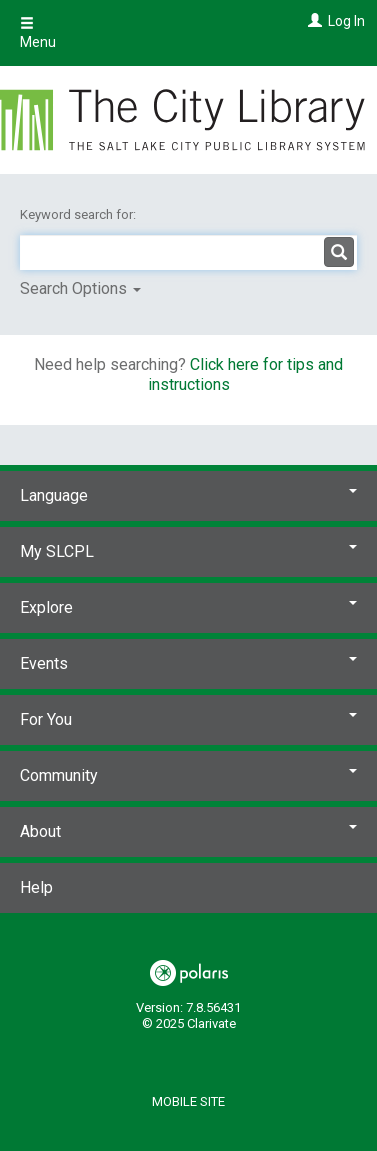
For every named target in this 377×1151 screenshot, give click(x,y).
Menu (38, 33)
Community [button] (188, 775)
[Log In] (312, 21)
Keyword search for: (79, 214)
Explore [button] (188, 607)
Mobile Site (188, 1101)
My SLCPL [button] (188, 551)
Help (36, 887)
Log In (346, 21)
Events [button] (188, 663)
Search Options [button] (80, 288)
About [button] (188, 831)
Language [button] (188, 495)
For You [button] (188, 719)
